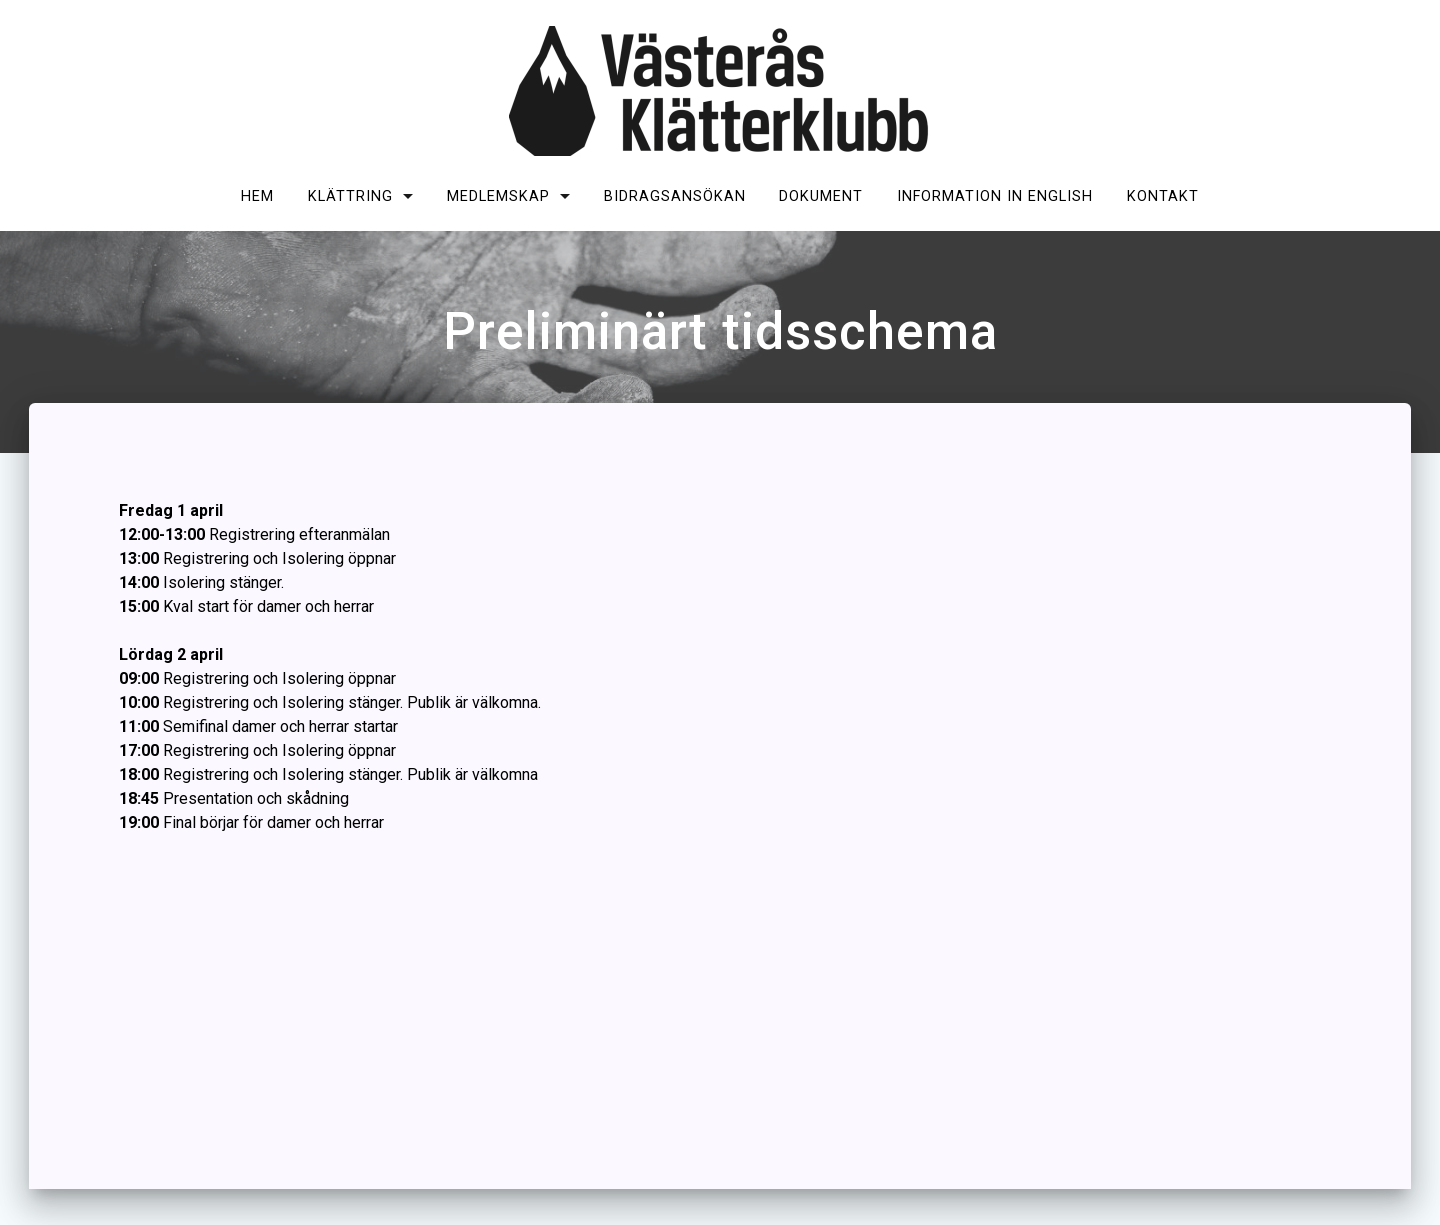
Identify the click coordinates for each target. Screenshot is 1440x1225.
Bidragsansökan (675, 196)
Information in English (995, 196)
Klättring (350, 196)
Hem (257, 196)
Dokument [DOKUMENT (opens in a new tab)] (821, 196)
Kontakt (1163, 196)
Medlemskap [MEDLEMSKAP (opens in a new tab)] (498, 196)
